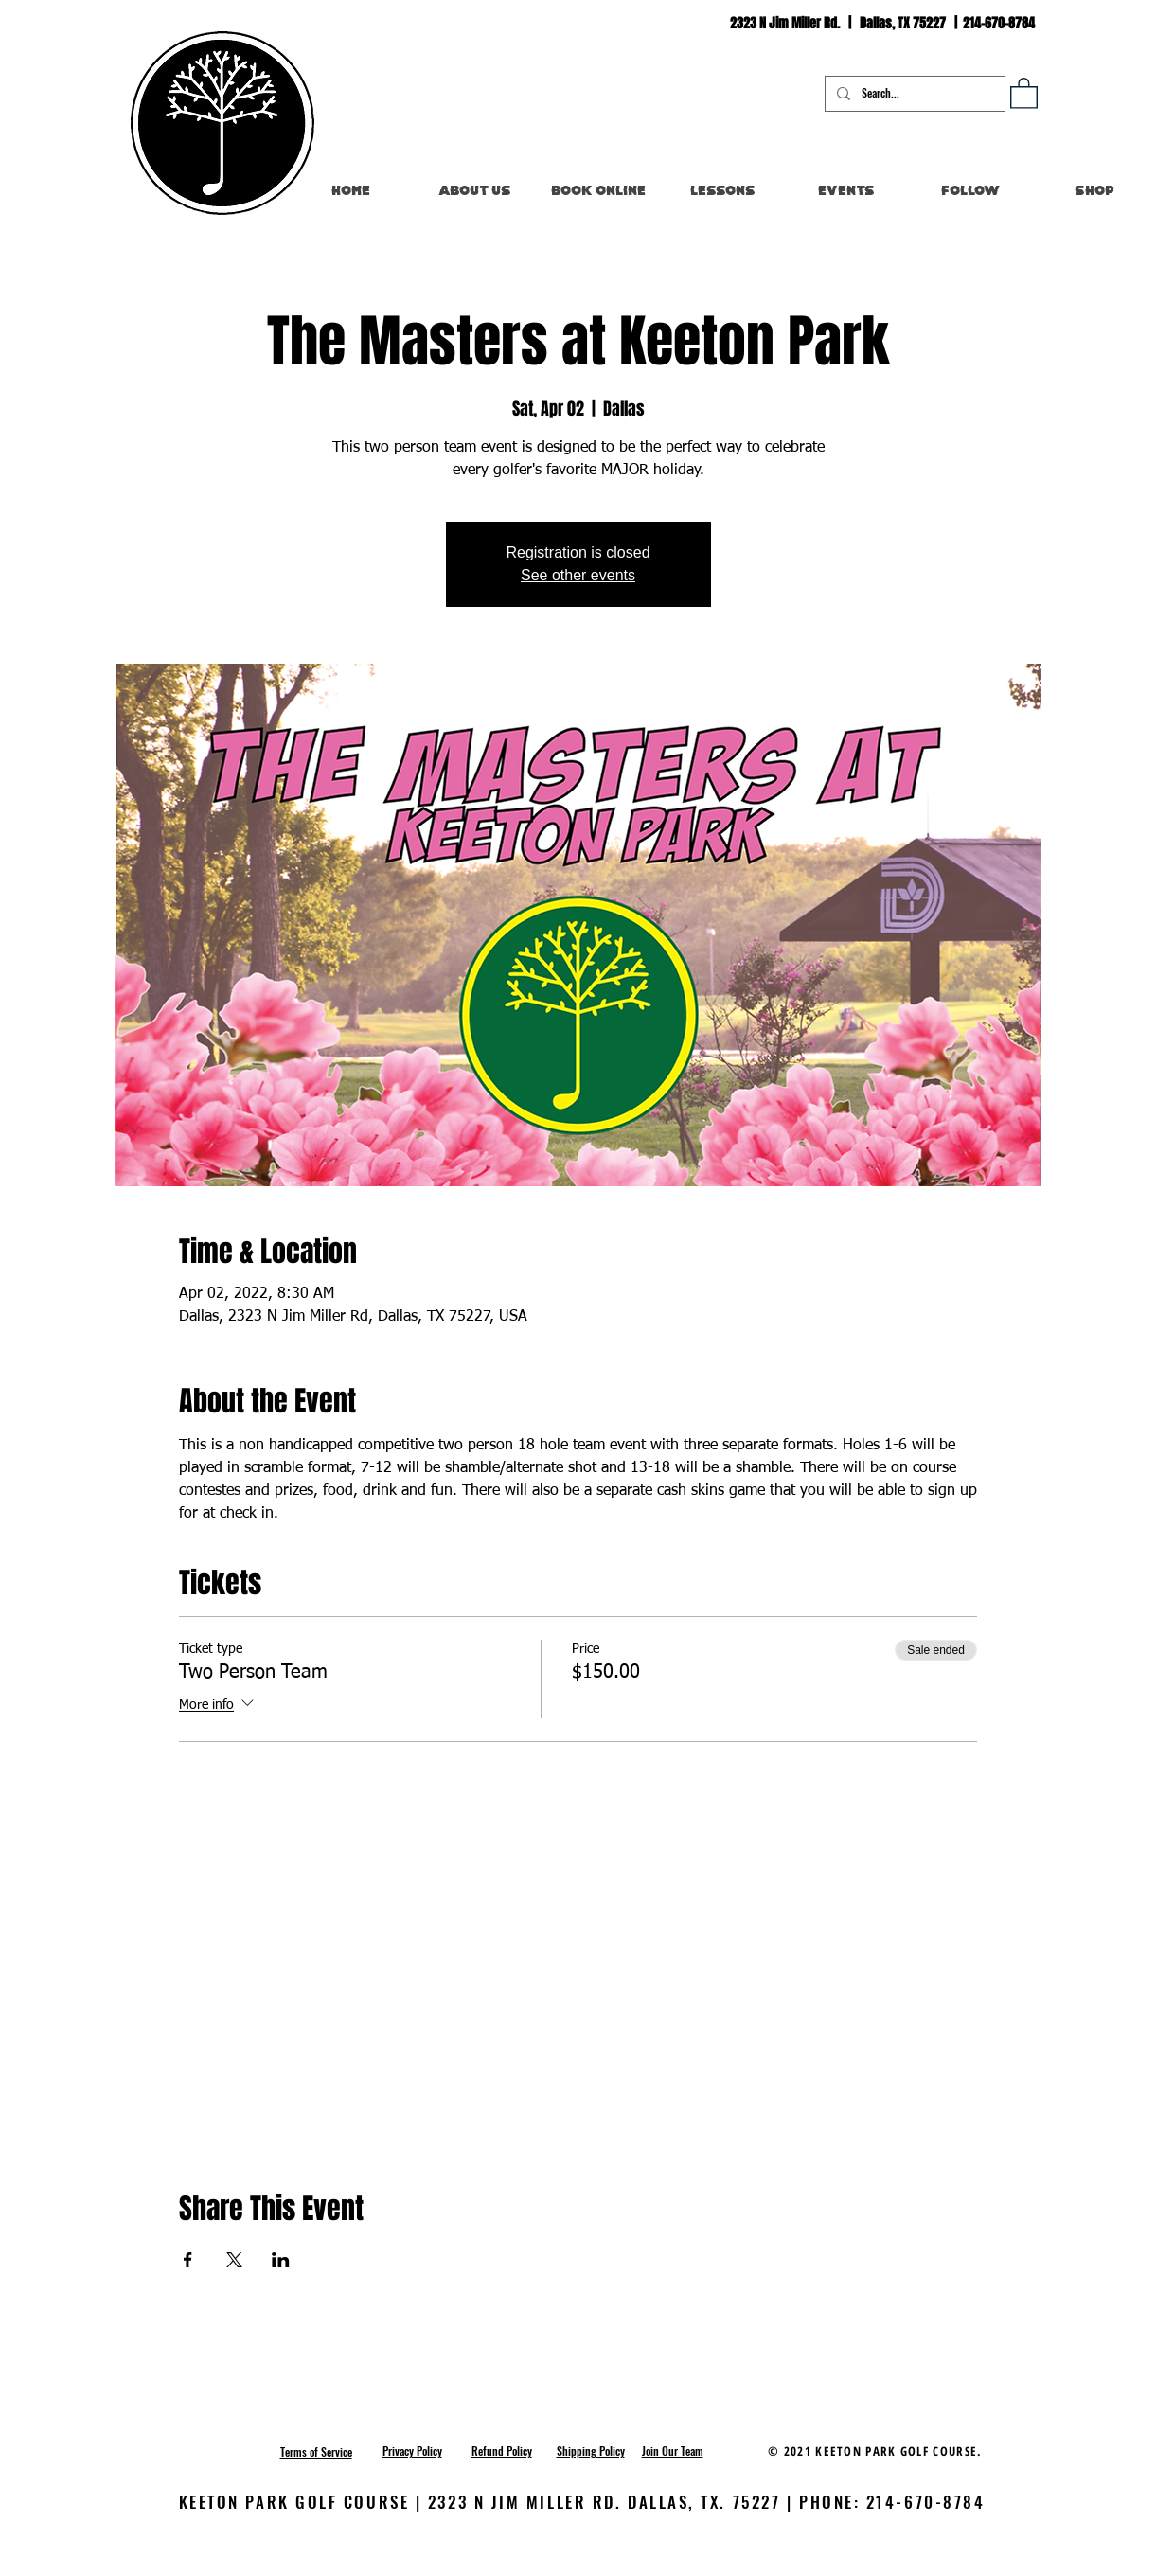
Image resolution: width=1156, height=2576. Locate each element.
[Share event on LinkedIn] (281, 2259)
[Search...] (913, 94)
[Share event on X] (234, 2259)
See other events (578, 575)
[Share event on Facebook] (188, 2259)
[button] (1024, 92)
